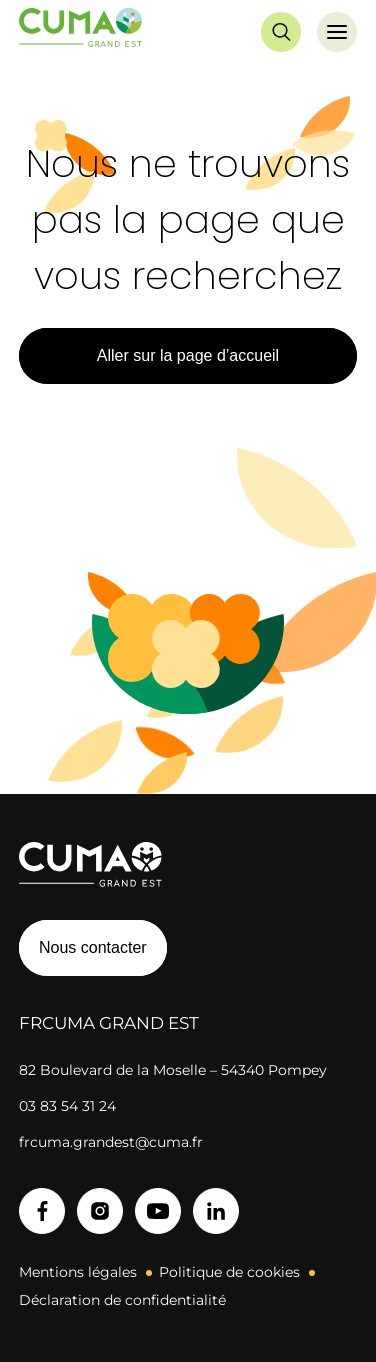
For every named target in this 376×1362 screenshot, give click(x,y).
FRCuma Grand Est (109, 1023)
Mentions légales (78, 1272)
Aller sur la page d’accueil (188, 355)
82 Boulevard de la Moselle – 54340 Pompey (173, 1070)
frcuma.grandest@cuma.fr (111, 1142)
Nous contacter (93, 947)
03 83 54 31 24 (67, 1106)
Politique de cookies (229, 1272)
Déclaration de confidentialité (122, 1300)
